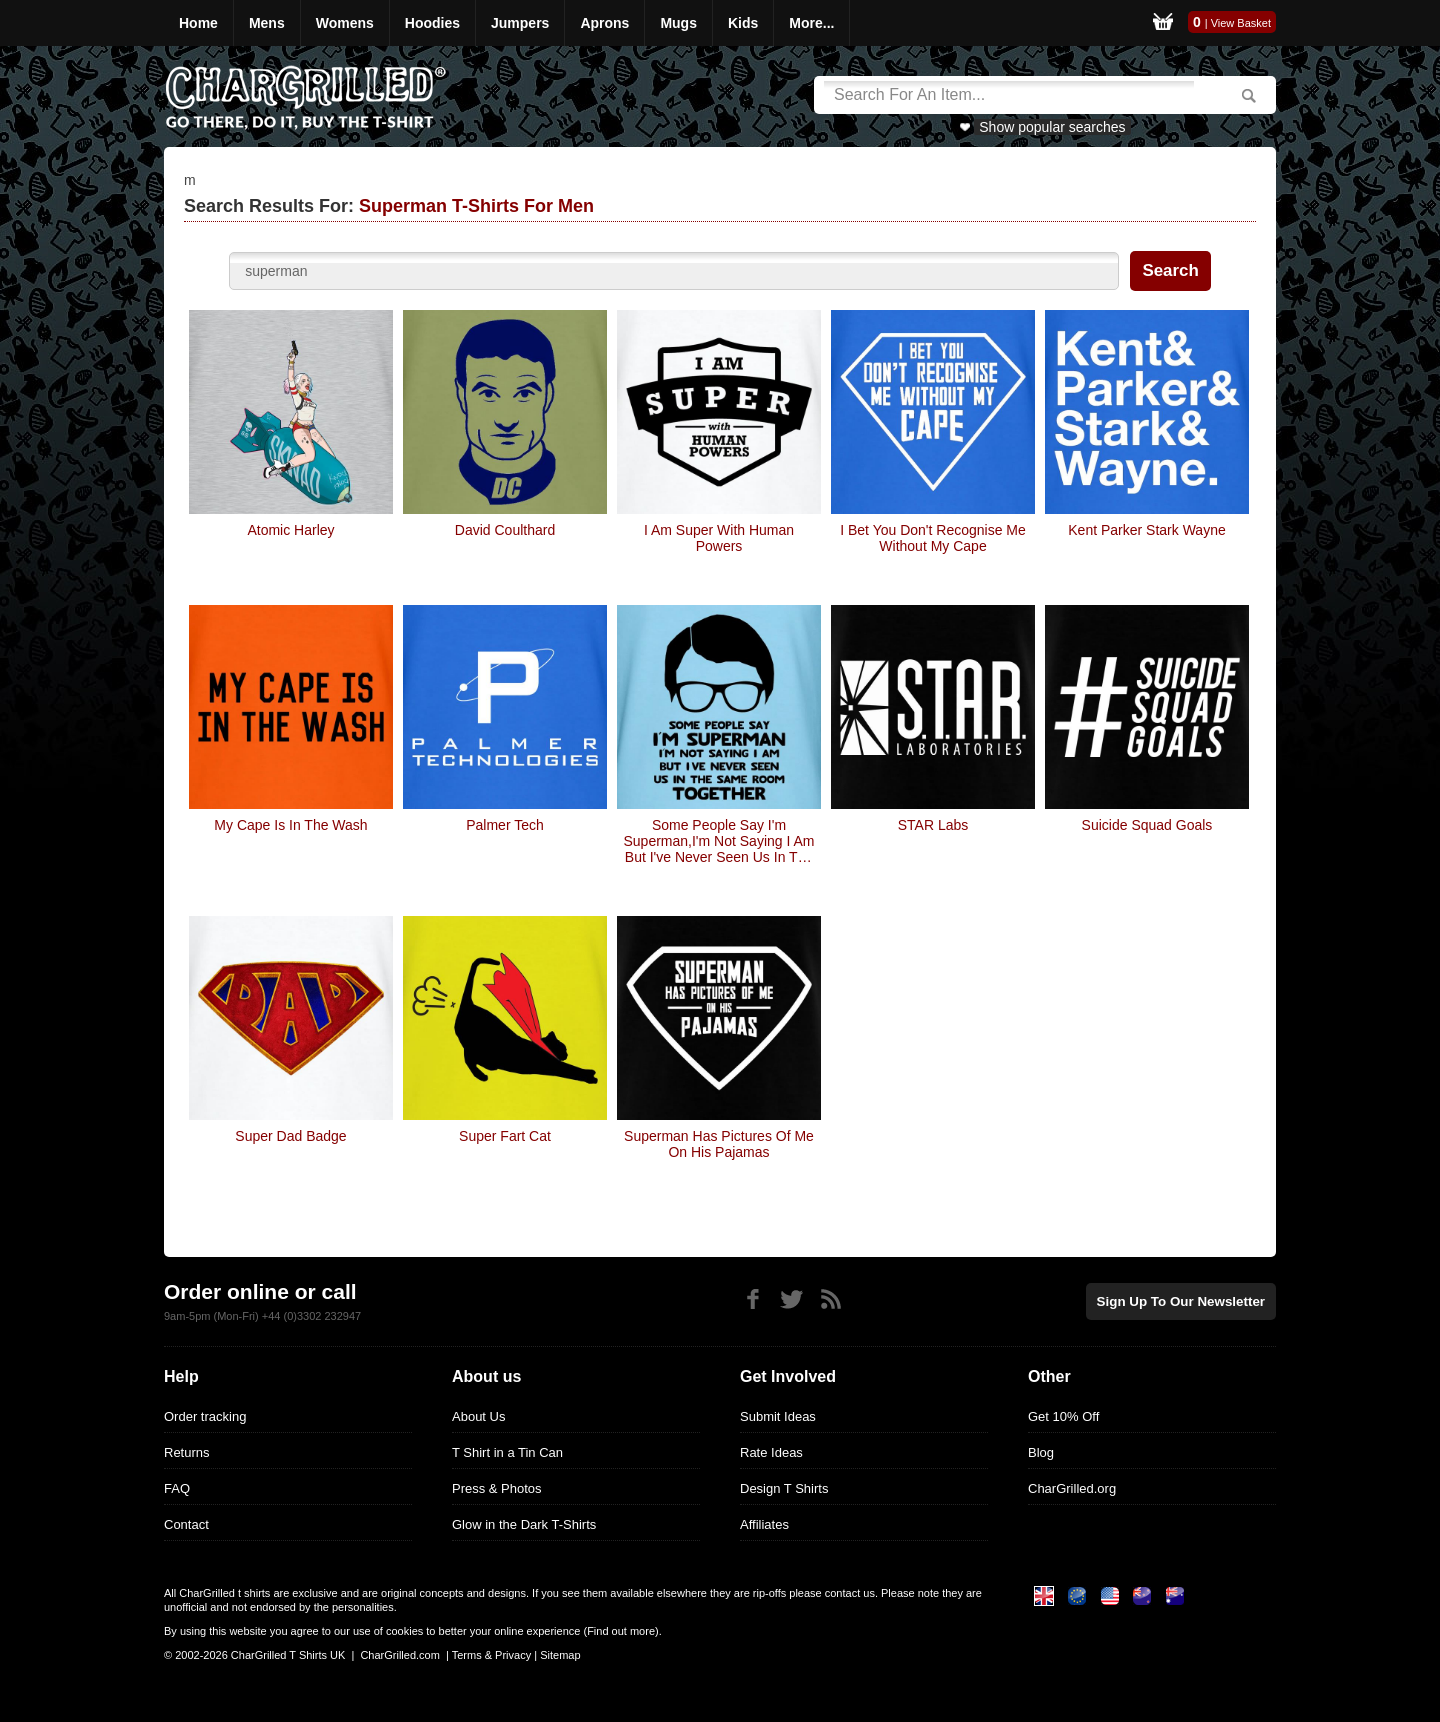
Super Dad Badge (290, 1136)
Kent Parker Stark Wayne (1146, 530)
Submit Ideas (778, 1416)
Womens (345, 23)
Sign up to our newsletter (1184, 1300)
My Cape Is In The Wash (290, 825)
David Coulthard (505, 530)
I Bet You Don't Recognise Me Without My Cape (933, 538)
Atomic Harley (290, 530)
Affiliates (764, 1524)
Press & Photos (497, 1488)
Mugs (678, 23)
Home (198, 23)
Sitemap (560, 1655)
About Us (478, 1416)
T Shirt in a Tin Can (507, 1452)
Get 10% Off (1063, 1416)
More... (811, 23)
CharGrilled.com (399, 1655)
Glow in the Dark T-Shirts (524, 1524)
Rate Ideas (771, 1452)
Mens (267, 23)
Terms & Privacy (491, 1655)
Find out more (621, 1631)
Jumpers (520, 23)
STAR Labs (933, 825)
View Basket (1241, 23)
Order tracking (205, 1416)
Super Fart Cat (505, 1136)
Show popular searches (1052, 127)
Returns (187, 1452)
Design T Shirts (784, 1488)
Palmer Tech (505, 825)
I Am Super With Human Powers (719, 538)
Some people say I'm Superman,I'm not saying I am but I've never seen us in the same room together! (719, 841)
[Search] (1009, 95)
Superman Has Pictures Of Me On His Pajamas (719, 1144)
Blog (1041, 1452)
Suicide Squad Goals (1147, 825)
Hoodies (432, 23)
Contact (186, 1524)
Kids (743, 23)
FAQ (177, 1488)
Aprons (604, 23)
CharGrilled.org (1072, 1488)
